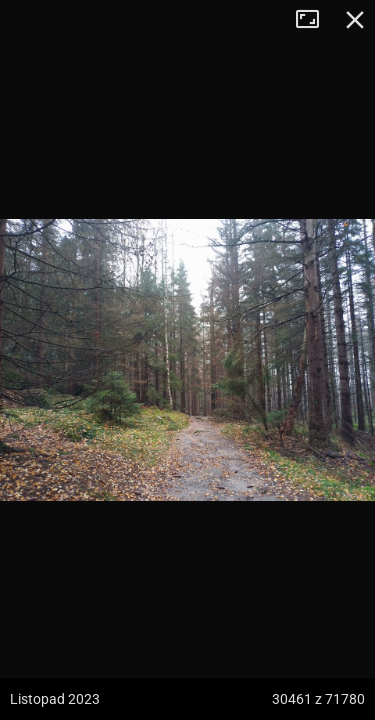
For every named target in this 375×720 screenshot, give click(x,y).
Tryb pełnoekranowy (315, 20)
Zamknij (355, 20)
